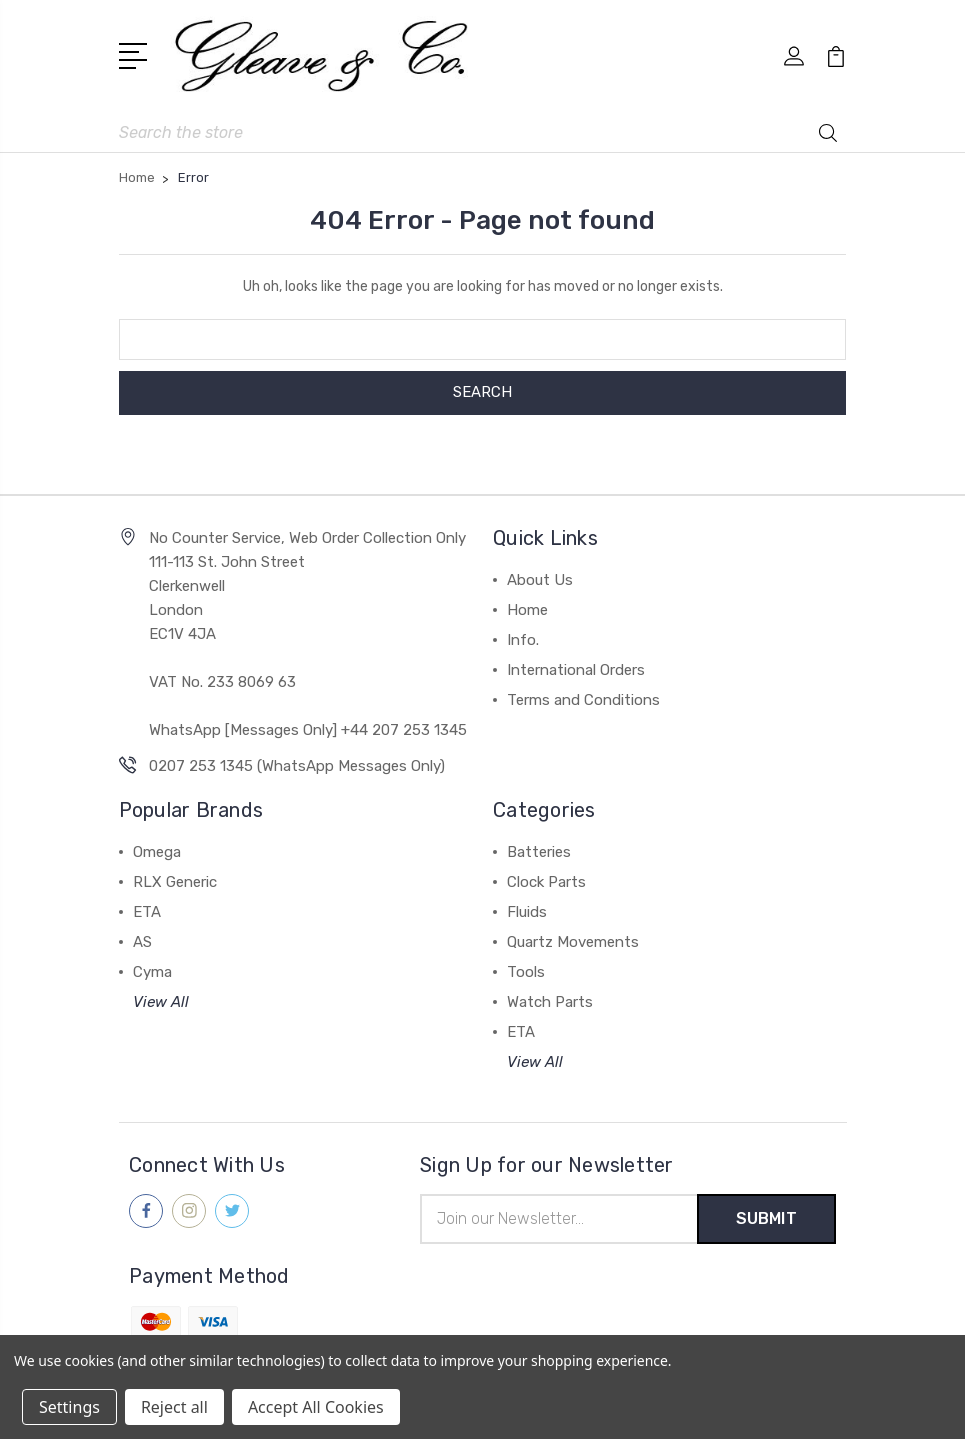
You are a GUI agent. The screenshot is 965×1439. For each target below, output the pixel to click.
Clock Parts (546, 882)
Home (527, 610)
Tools (526, 972)
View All (161, 1002)
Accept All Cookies (316, 1407)
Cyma (152, 972)
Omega (157, 852)
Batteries (539, 852)
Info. (523, 640)
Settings (69, 1407)
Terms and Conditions (583, 700)
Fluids (527, 912)
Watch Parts (550, 1002)
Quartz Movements (573, 942)
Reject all (174, 1407)
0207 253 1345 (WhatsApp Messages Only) (297, 766)
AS (142, 942)
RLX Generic (175, 882)
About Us (540, 580)
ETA (147, 912)
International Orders (576, 670)
